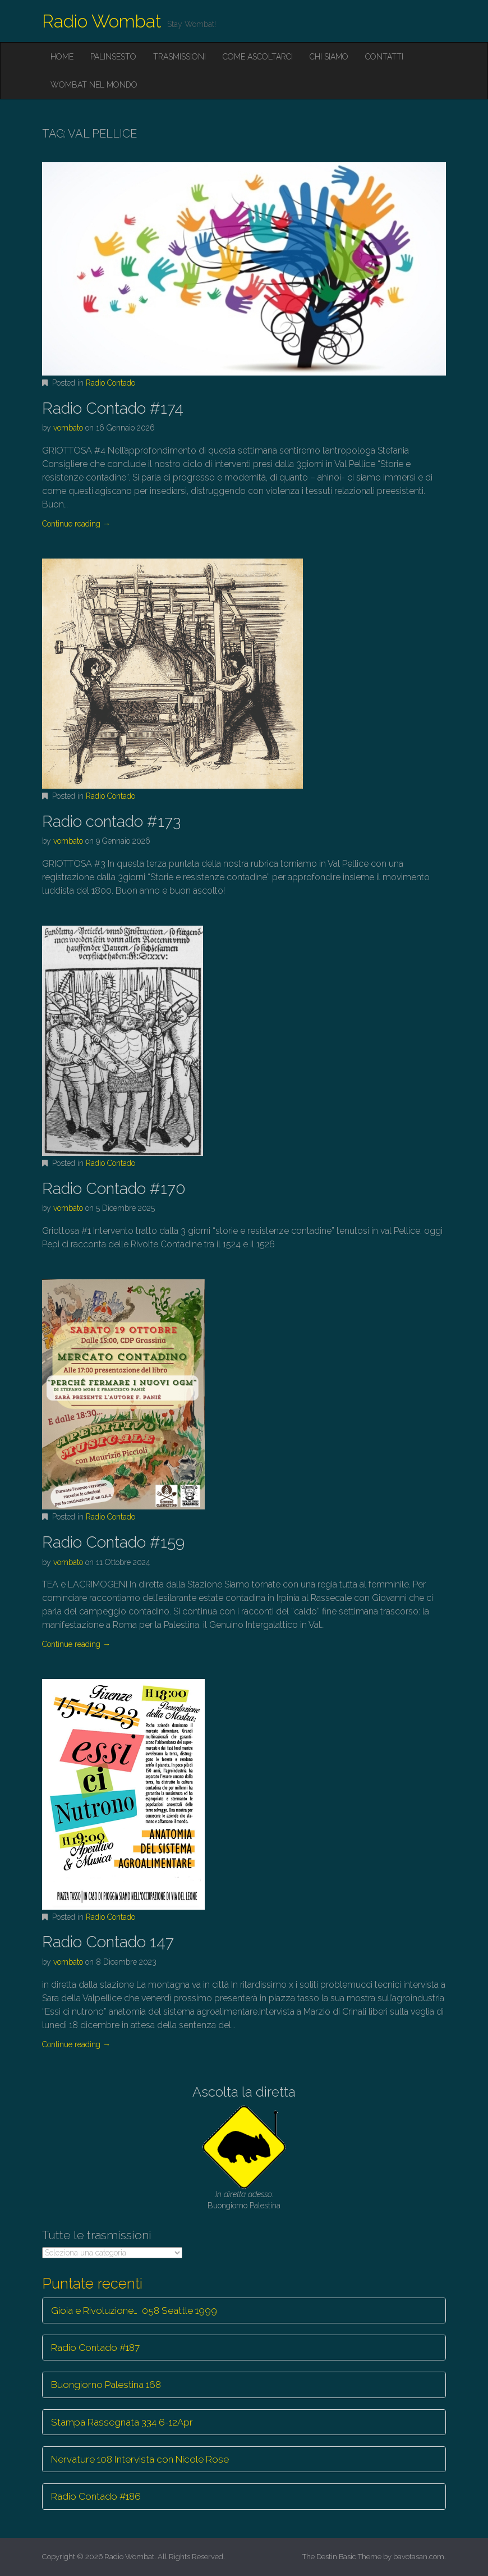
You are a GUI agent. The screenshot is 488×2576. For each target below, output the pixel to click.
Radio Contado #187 (95, 2347)
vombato (68, 427)
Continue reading (76, 523)
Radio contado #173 (111, 821)
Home (61, 56)
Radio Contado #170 (114, 1188)
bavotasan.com (418, 2556)
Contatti (384, 56)
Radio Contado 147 (108, 1942)
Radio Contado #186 (96, 2496)
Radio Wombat (102, 21)
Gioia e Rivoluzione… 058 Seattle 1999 (134, 2310)
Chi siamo (329, 56)
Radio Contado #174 (112, 408)
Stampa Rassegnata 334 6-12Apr (122, 2422)
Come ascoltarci (258, 56)
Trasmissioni (179, 56)
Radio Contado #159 (113, 1542)
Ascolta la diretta (244, 2092)
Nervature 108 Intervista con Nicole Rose (140, 2459)
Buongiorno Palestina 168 (106, 2384)
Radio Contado (110, 382)
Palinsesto (113, 56)
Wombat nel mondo (93, 84)
